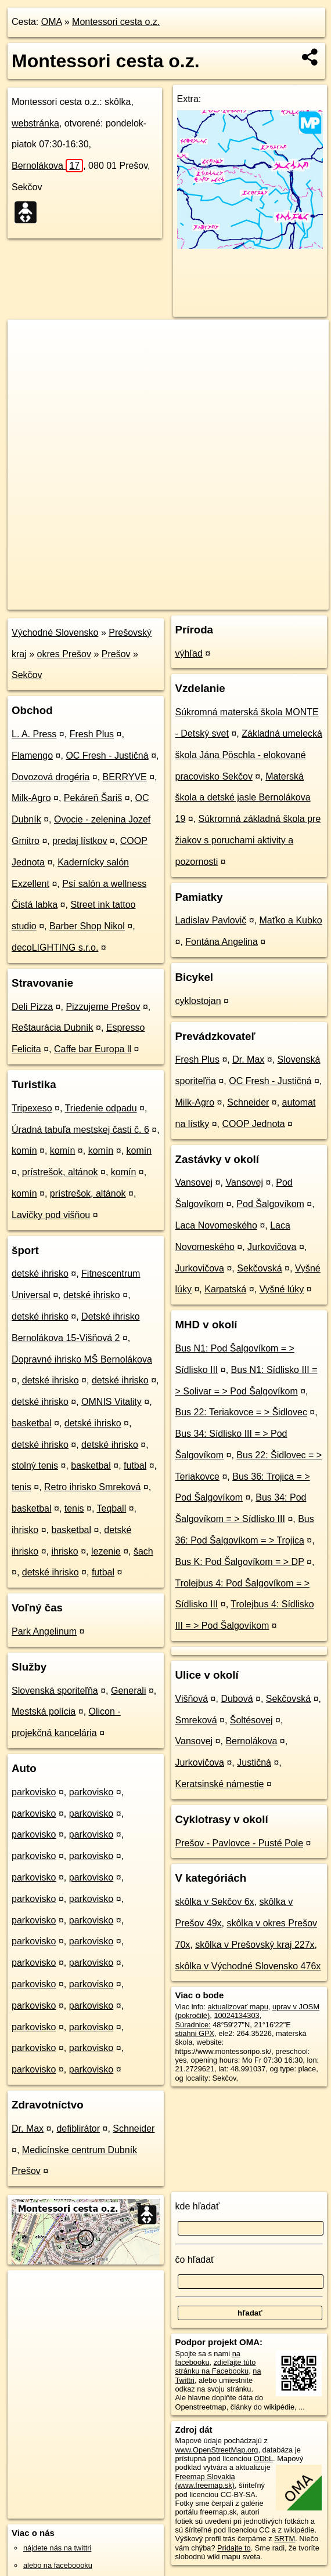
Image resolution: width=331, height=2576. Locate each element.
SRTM (284, 2538)
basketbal (32, 1423)
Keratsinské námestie (219, 1784)
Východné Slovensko (55, 632)
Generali (128, 1690)
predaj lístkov (79, 841)
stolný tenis (35, 1465)
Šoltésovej (251, 1720)
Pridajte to (234, 2548)
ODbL (263, 2458)
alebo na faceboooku (57, 2565)
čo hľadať (195, 2260)
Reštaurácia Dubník (52, 1027)
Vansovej (194, 1182)
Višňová (191, 1699)
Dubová (237, 1699)
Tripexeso (32, 1108)
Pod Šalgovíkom (270, 1204)
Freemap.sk (185, 600)
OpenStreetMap (124, 600)
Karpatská (225, 1289)
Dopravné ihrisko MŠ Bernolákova (82, 1359)
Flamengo (32, 755)
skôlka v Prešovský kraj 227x (254, 1945)
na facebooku (207, 2358)
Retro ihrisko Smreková (92, 1487)
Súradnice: (193, 2024)
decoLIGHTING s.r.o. (55, 947)
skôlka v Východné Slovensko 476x (248, 1966)
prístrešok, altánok (60, 1172)
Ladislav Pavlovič (211, 920)
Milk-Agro (31, 798)
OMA (51, 22)
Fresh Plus (92, 734)
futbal (135, 1465)
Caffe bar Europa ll (92, 1049)
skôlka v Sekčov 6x (214, 1902)
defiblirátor (78, 2128)
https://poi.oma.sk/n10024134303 (274, 600)
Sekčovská (259, 1268)
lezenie (106, 1551)
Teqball (112, 1508)
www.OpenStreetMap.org (216, 2449)
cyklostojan (198, 1001)
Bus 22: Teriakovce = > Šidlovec (241, 1412)
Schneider (133, 2128)
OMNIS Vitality (111, 1402)
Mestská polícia (43, 1711)
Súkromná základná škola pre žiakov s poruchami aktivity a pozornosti (248, 840)
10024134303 (236, 2015)
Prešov (116, 654)
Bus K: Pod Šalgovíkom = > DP (239, 1562)
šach (143, 1551)
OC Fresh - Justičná (107, 755)
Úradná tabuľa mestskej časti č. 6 (80, 1130)
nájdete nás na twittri (57, 2548)
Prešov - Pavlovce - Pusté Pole (239, 1843)
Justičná (254, 1762)
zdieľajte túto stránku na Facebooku (215, 2366)
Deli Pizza (32, 1007)
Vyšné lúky (282, 1289)
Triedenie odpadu (101, 1108)
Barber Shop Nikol (87, 926)
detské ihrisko (40, 1273)
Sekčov (27, 675)
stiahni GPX (195, 2033)
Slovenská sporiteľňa (55, 1690)
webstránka (35, 123)
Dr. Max (28, 2128)
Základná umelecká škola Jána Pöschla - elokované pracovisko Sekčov (248, 755)
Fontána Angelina (221, 942)
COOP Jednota (253, 1124)
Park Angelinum (44, 1631)
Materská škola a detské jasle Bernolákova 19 (243, 797)
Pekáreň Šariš (93, 798)
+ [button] (27, 339)
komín (24, 1150)
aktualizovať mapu (237, 2006)
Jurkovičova (271, 1247)
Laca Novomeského (216, 1225)
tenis (21, 1487)
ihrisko (25, 1530)
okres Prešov (64, 654)
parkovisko (34, 1792)
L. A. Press (34, 734)
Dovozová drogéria (50, 777)
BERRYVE (125, 777)
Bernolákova (47, 165)
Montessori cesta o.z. (116, 22)
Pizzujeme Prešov (103, 1007)
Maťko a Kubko (290, 920)
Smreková (196, 1720)
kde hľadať (197, 2206)
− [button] (27, 357)
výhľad (189, 653)
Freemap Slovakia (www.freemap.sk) (205, 2481)
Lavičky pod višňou (51, 1215)
